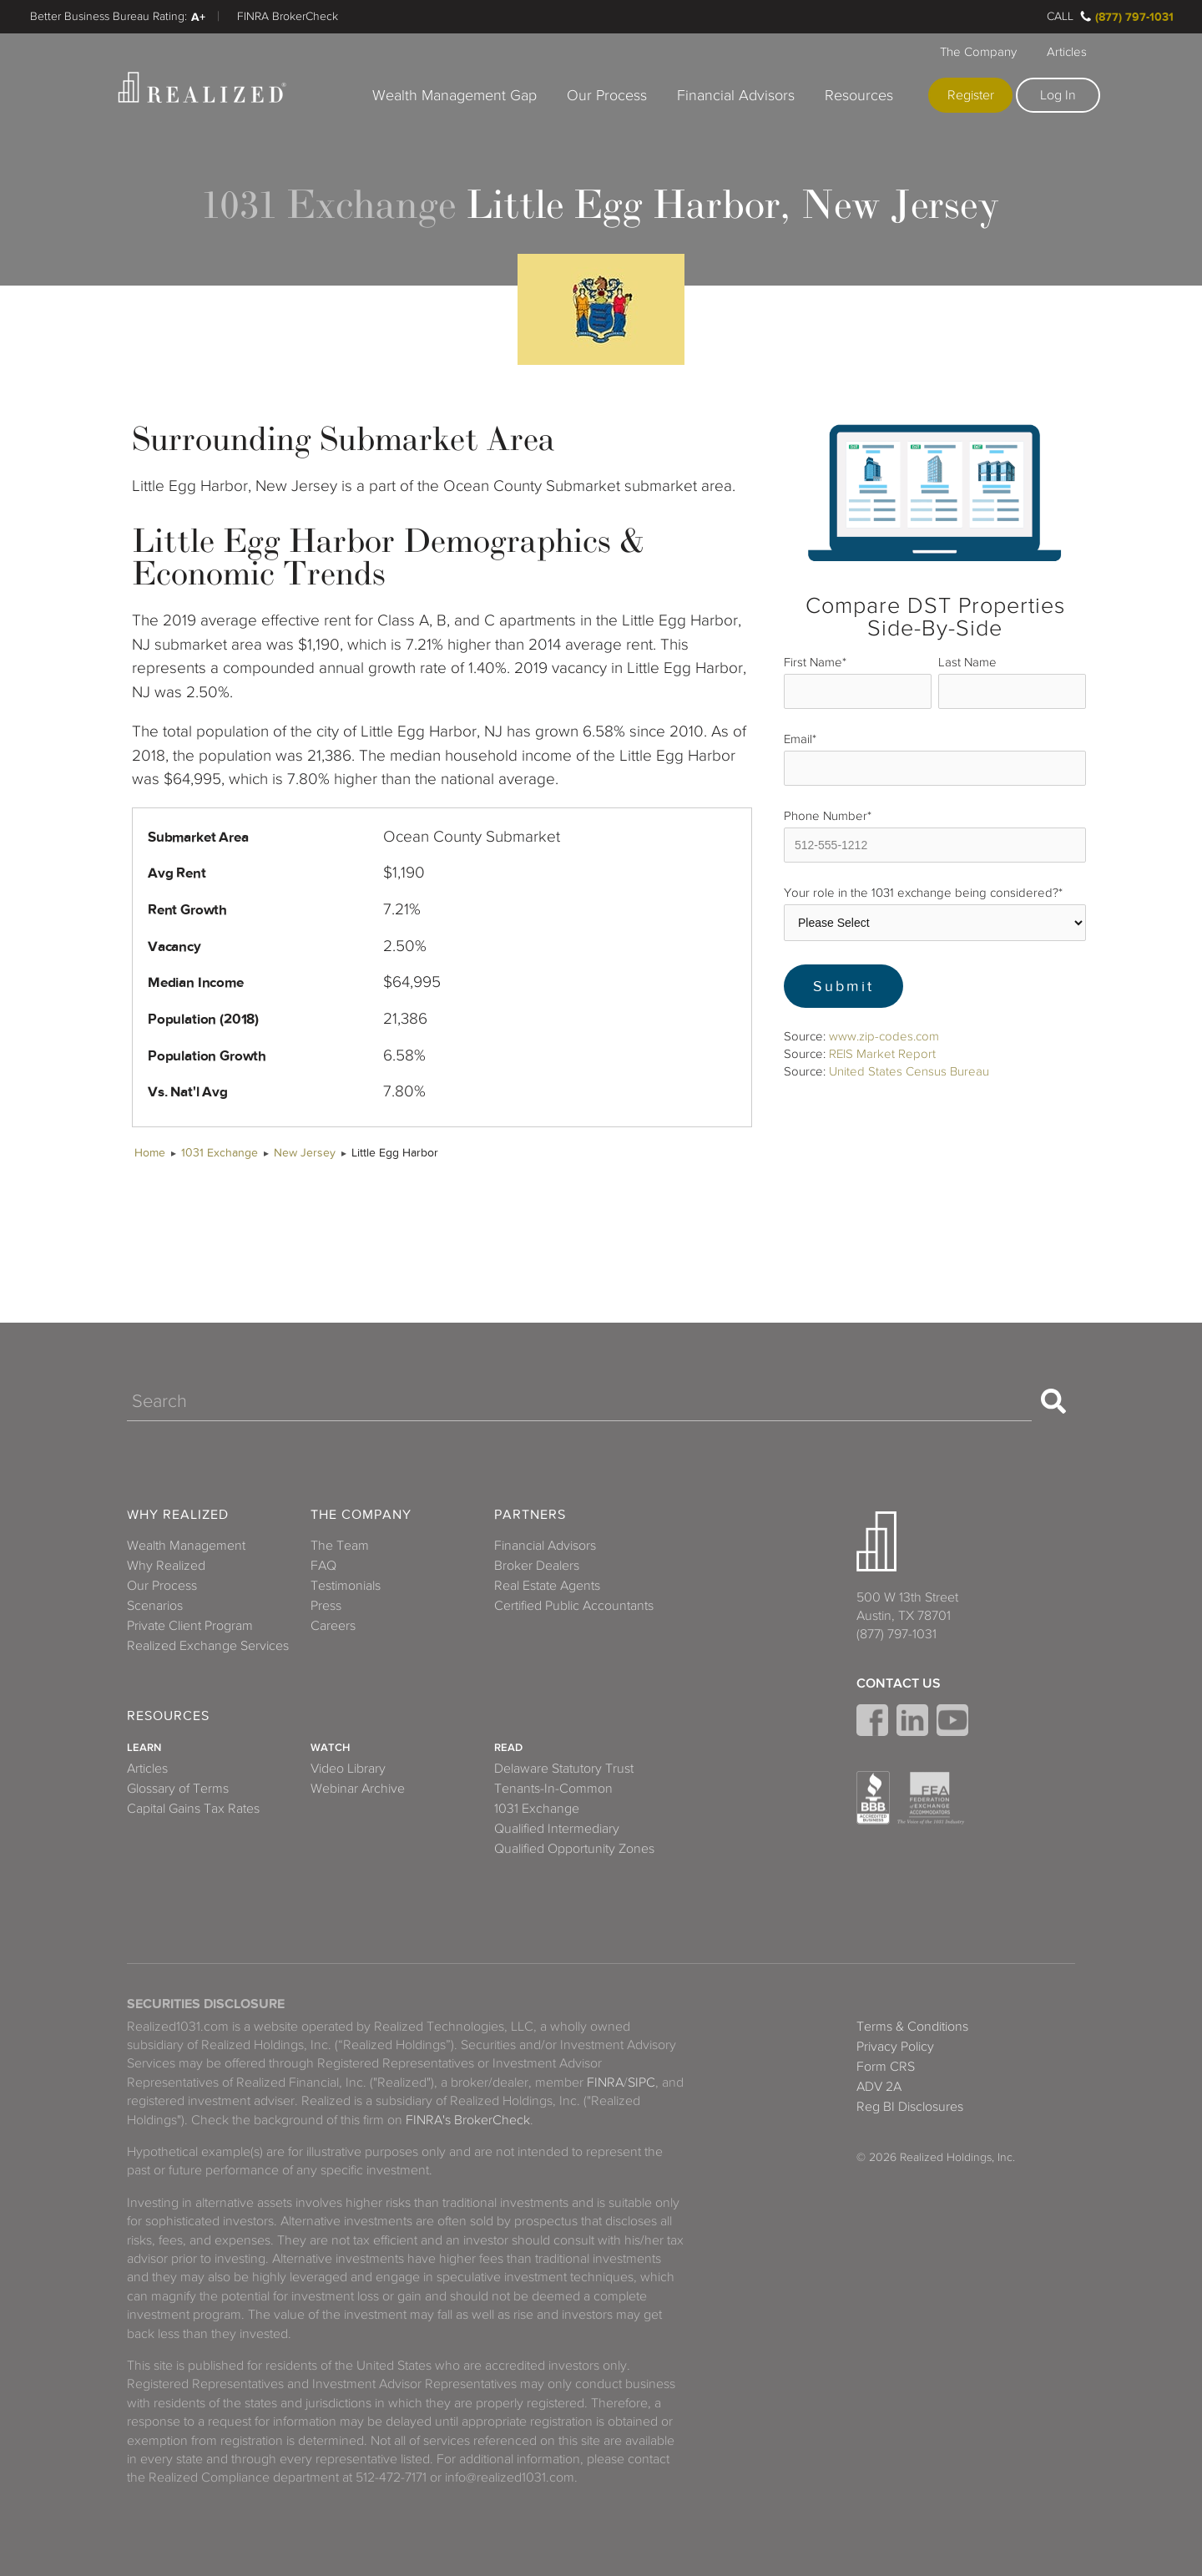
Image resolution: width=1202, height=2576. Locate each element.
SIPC (641, 2082)
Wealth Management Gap (454, 95)
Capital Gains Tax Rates (193, 1808)
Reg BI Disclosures (909, 2106)
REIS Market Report (882, 1053)
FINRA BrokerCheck (287, 16)
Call (1060, 16)
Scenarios (155, 1605)
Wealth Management (186, 1545)
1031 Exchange (219, 1152)
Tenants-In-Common (553, 1788)
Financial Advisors (736, 95)
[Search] (579, 1401)
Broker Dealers (536, 1565)
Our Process (607, 95)
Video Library (348, 1768)
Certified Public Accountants (574, 1605)
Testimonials (346, 1585)
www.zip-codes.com (884, 1036)
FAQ (323, 1565)
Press (326, 1605)
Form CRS (885, 2066)
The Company (978, 51)
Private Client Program (190, 1625)
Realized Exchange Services (208, 1645)
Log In (1058, 95)
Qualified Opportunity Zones (574, 1848)
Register (970, 95)
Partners (530, 1515)
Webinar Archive (358, 1788)
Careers (333, 1625)
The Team (340, 1545)
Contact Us (898, 1683)
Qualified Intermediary (556, 1828)
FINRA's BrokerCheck (468, 2120)
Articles (1067, 51)
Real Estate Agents (547, 1585)
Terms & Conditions (912, 2026)
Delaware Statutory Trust (564, 1768)
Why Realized (178, 1515)
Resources (859, 95)
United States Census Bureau (909, 1071)
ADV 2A (879, 2086)
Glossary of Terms (178, 1788)
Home (149, 1152)
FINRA (605, 2082)
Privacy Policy (895, 2046)
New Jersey (305, 1152)
